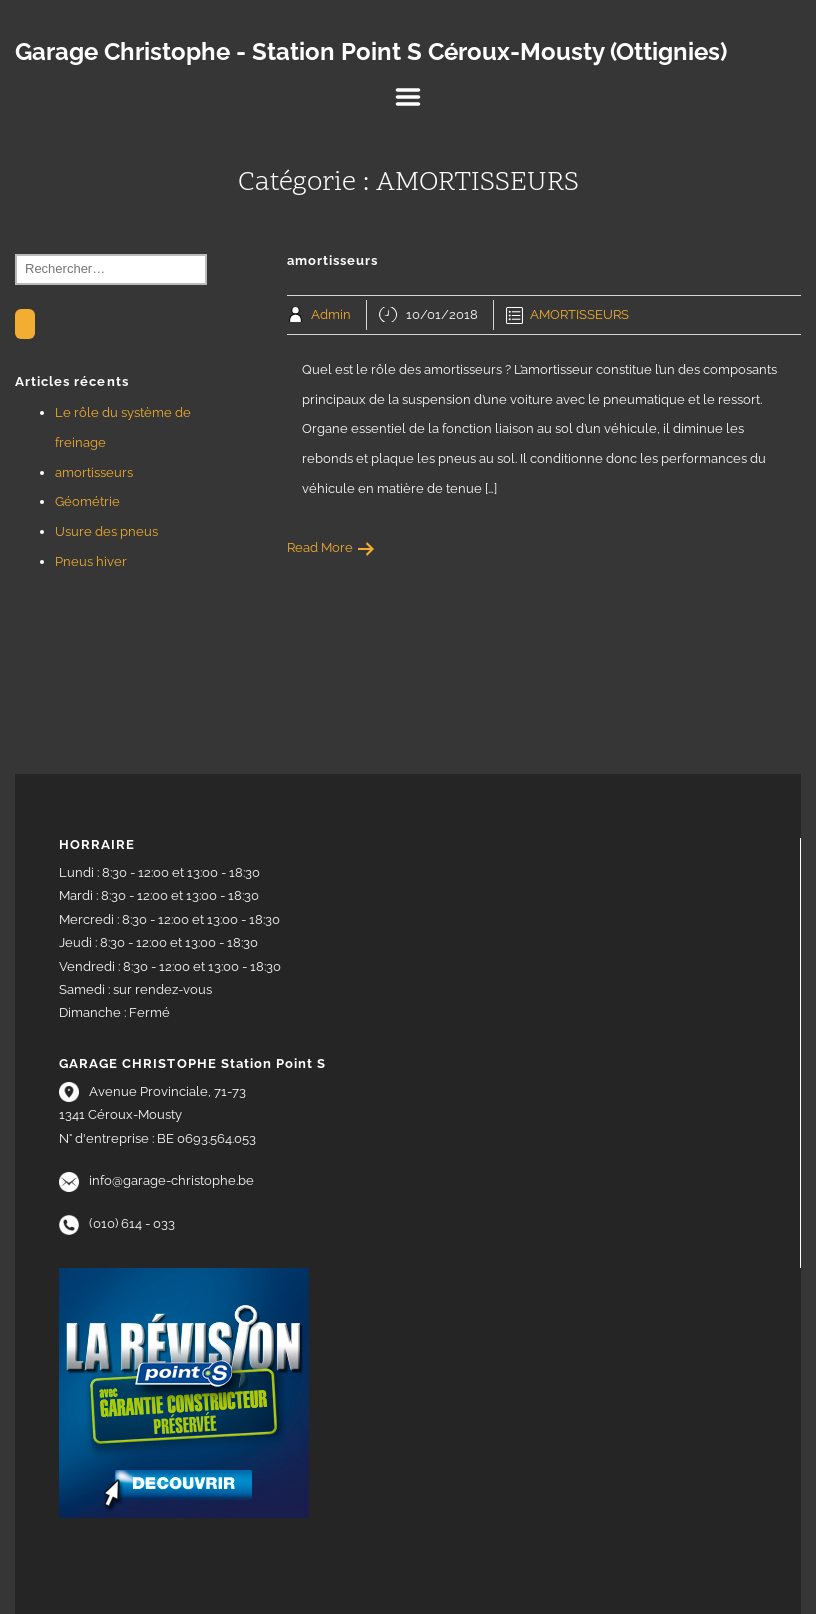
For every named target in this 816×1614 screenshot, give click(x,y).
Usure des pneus (106, 531)
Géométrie (87, 501)
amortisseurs (94, 472)
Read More (331, 547)
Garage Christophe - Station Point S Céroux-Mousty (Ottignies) (371, 52)
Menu (408, 97)
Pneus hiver (91, 561)
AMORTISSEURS (579, 314)
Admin (331, 314)
